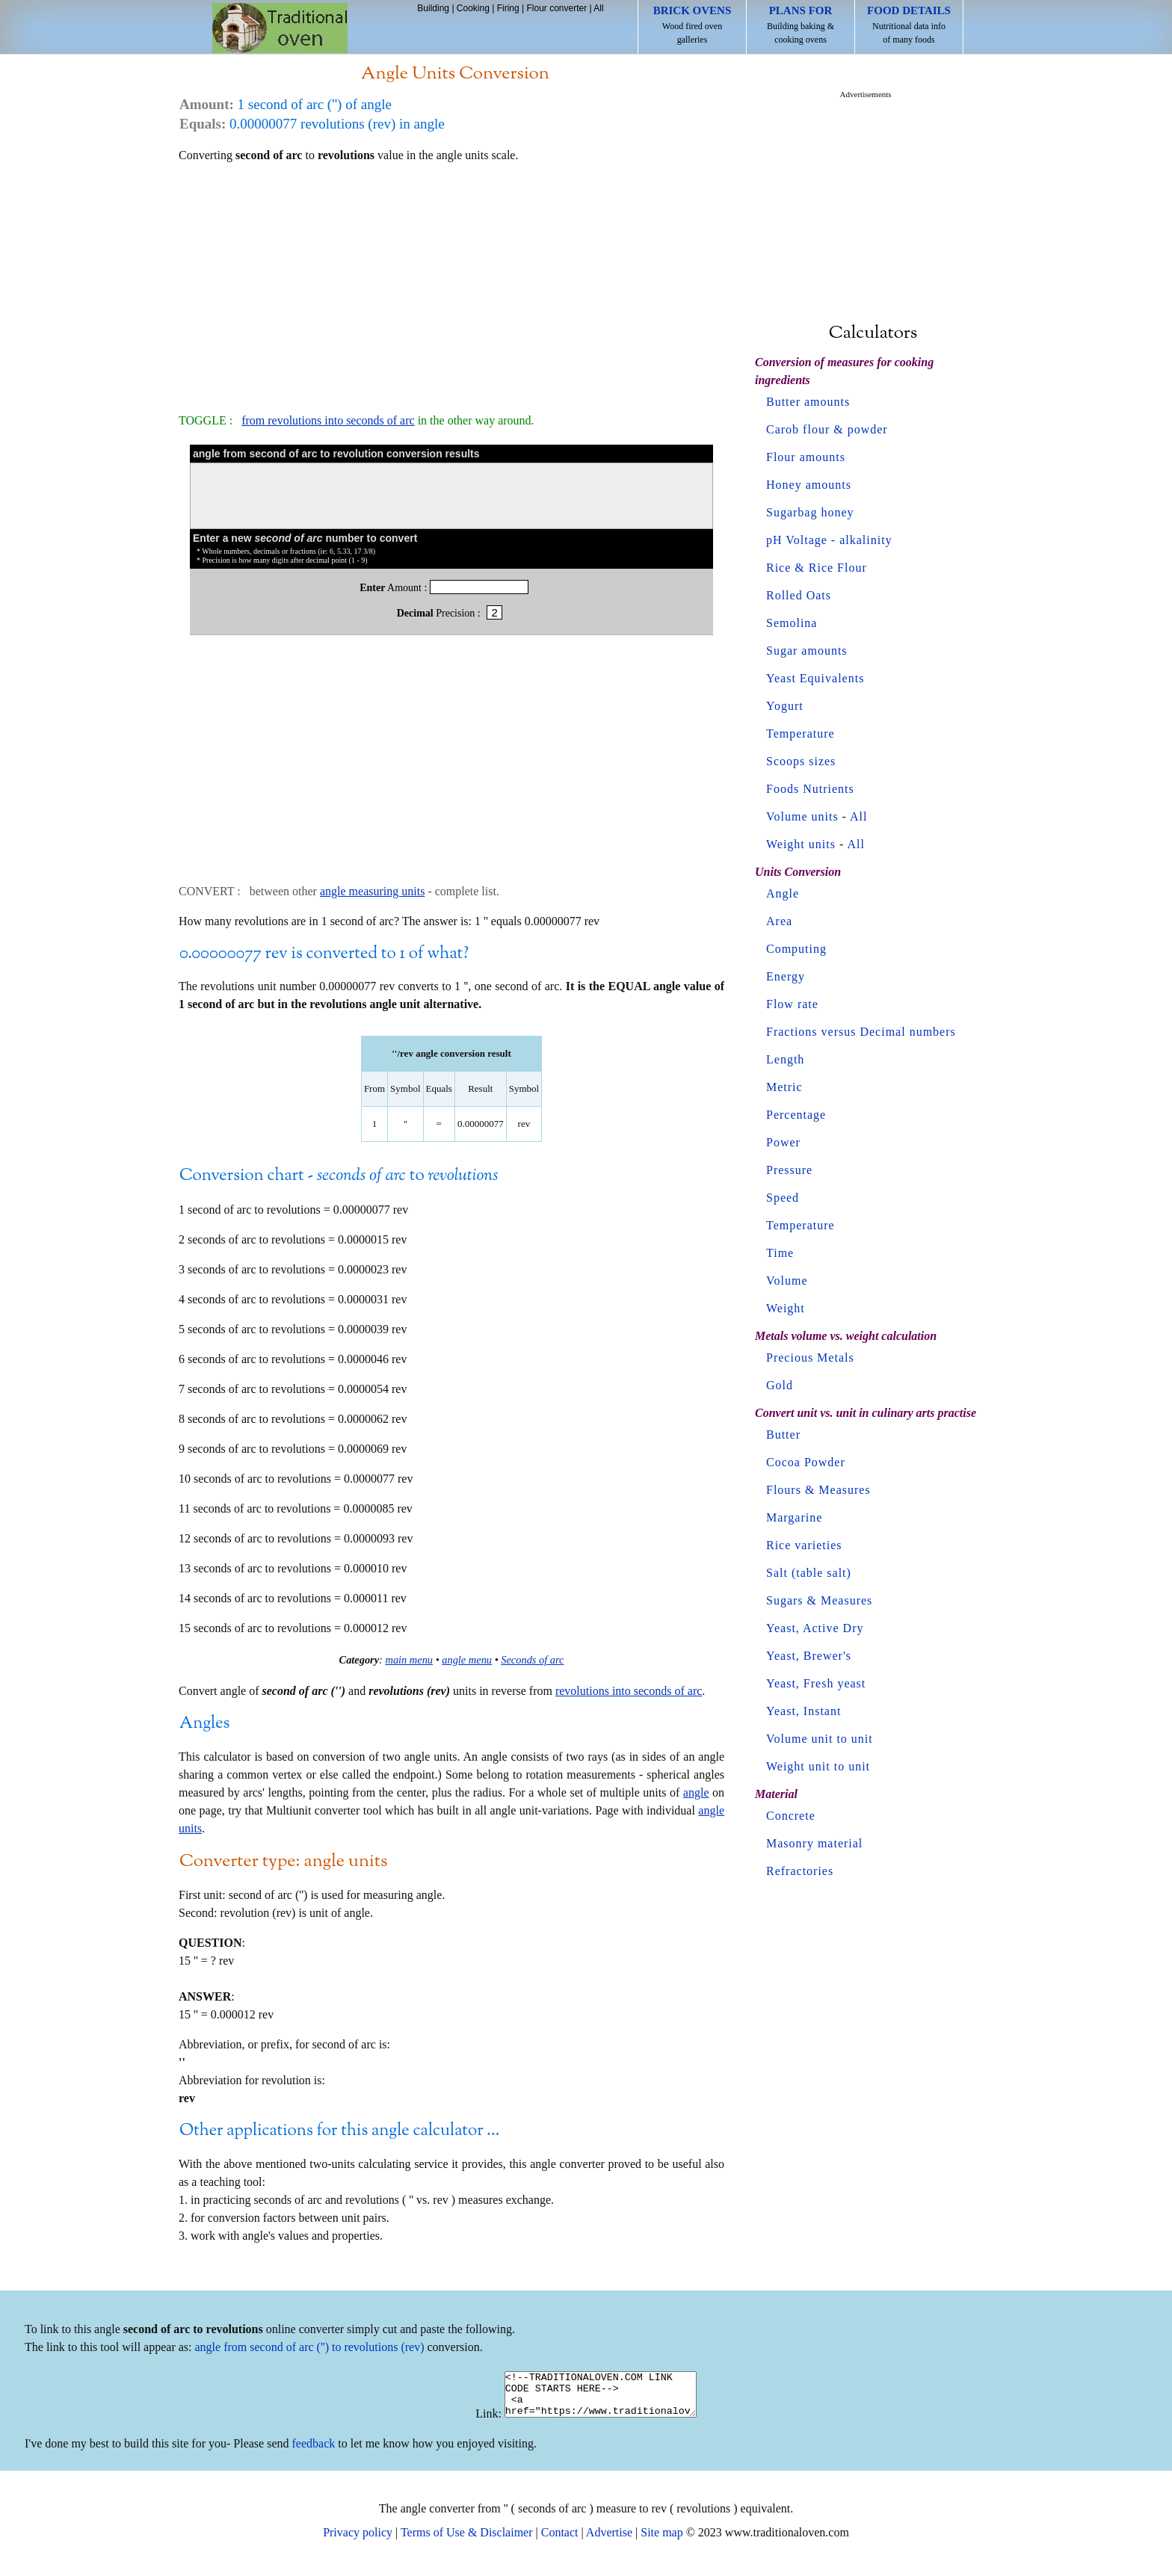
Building (433, 8)
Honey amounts (808, 484)
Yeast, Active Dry (814, 1628)
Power (783, 1142)
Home (280, 28)
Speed (782, 1197)
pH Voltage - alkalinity (829, 540)
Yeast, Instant (803, 1711)
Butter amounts (808, 401)
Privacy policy (357, 2541)
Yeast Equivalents (815, 678)
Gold (779, 1385)
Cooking (473, 8)
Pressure (789, 1170)
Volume (786, 1280)
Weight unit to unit (818, 1766)
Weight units (801, 844)
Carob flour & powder (827, 429)
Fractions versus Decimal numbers (861, 1031)
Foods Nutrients (810, 788)
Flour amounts (805, 457)
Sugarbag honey (810, 512)
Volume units (802, 816)
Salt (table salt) (808, 1572)
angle (696, 1792)
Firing (508, 8)
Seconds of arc (532, 1660)
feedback (314, 2452)
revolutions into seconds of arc (628, 1690)
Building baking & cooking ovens (800, 24)
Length (785, 1059)
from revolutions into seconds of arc (328, 420)
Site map (661, 2541)
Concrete (790, 1815)
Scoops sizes (801, 761)
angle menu (467, 1660)
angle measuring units (372, 891)
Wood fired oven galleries (692, 24)
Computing (796, 948)
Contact (560, 2541)
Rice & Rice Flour (816, 567)
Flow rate (792, 1004)
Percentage (796, 1114)
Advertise (609, 2541)
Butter (783, 1434)
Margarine (794, 1517)
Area (779, 921)
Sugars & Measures (819, 1600)
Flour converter (556, 8)
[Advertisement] (451, 281)
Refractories (799, 1871)
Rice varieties (804, 1545)
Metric (784, 1087)
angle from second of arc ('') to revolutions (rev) (310, 2347)
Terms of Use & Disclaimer (467, 2541)
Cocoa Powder (805, 1462)
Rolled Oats (798, 595)
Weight (785, 1308)
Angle (782, 893)
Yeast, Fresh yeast (816, 1683)
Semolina (791, 623)
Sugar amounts (807, 650)
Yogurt (785, 705)
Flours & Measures (818, 1489)
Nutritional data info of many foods (909, 24)
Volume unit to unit (819, 1738)
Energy (785, 976)
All (598, 8)
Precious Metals (810, 1357)
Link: (477, 2422)
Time (780, 1253)
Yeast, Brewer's (808, 1655)
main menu (409, 1660)
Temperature (800, 733)
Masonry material (814, 1843)
